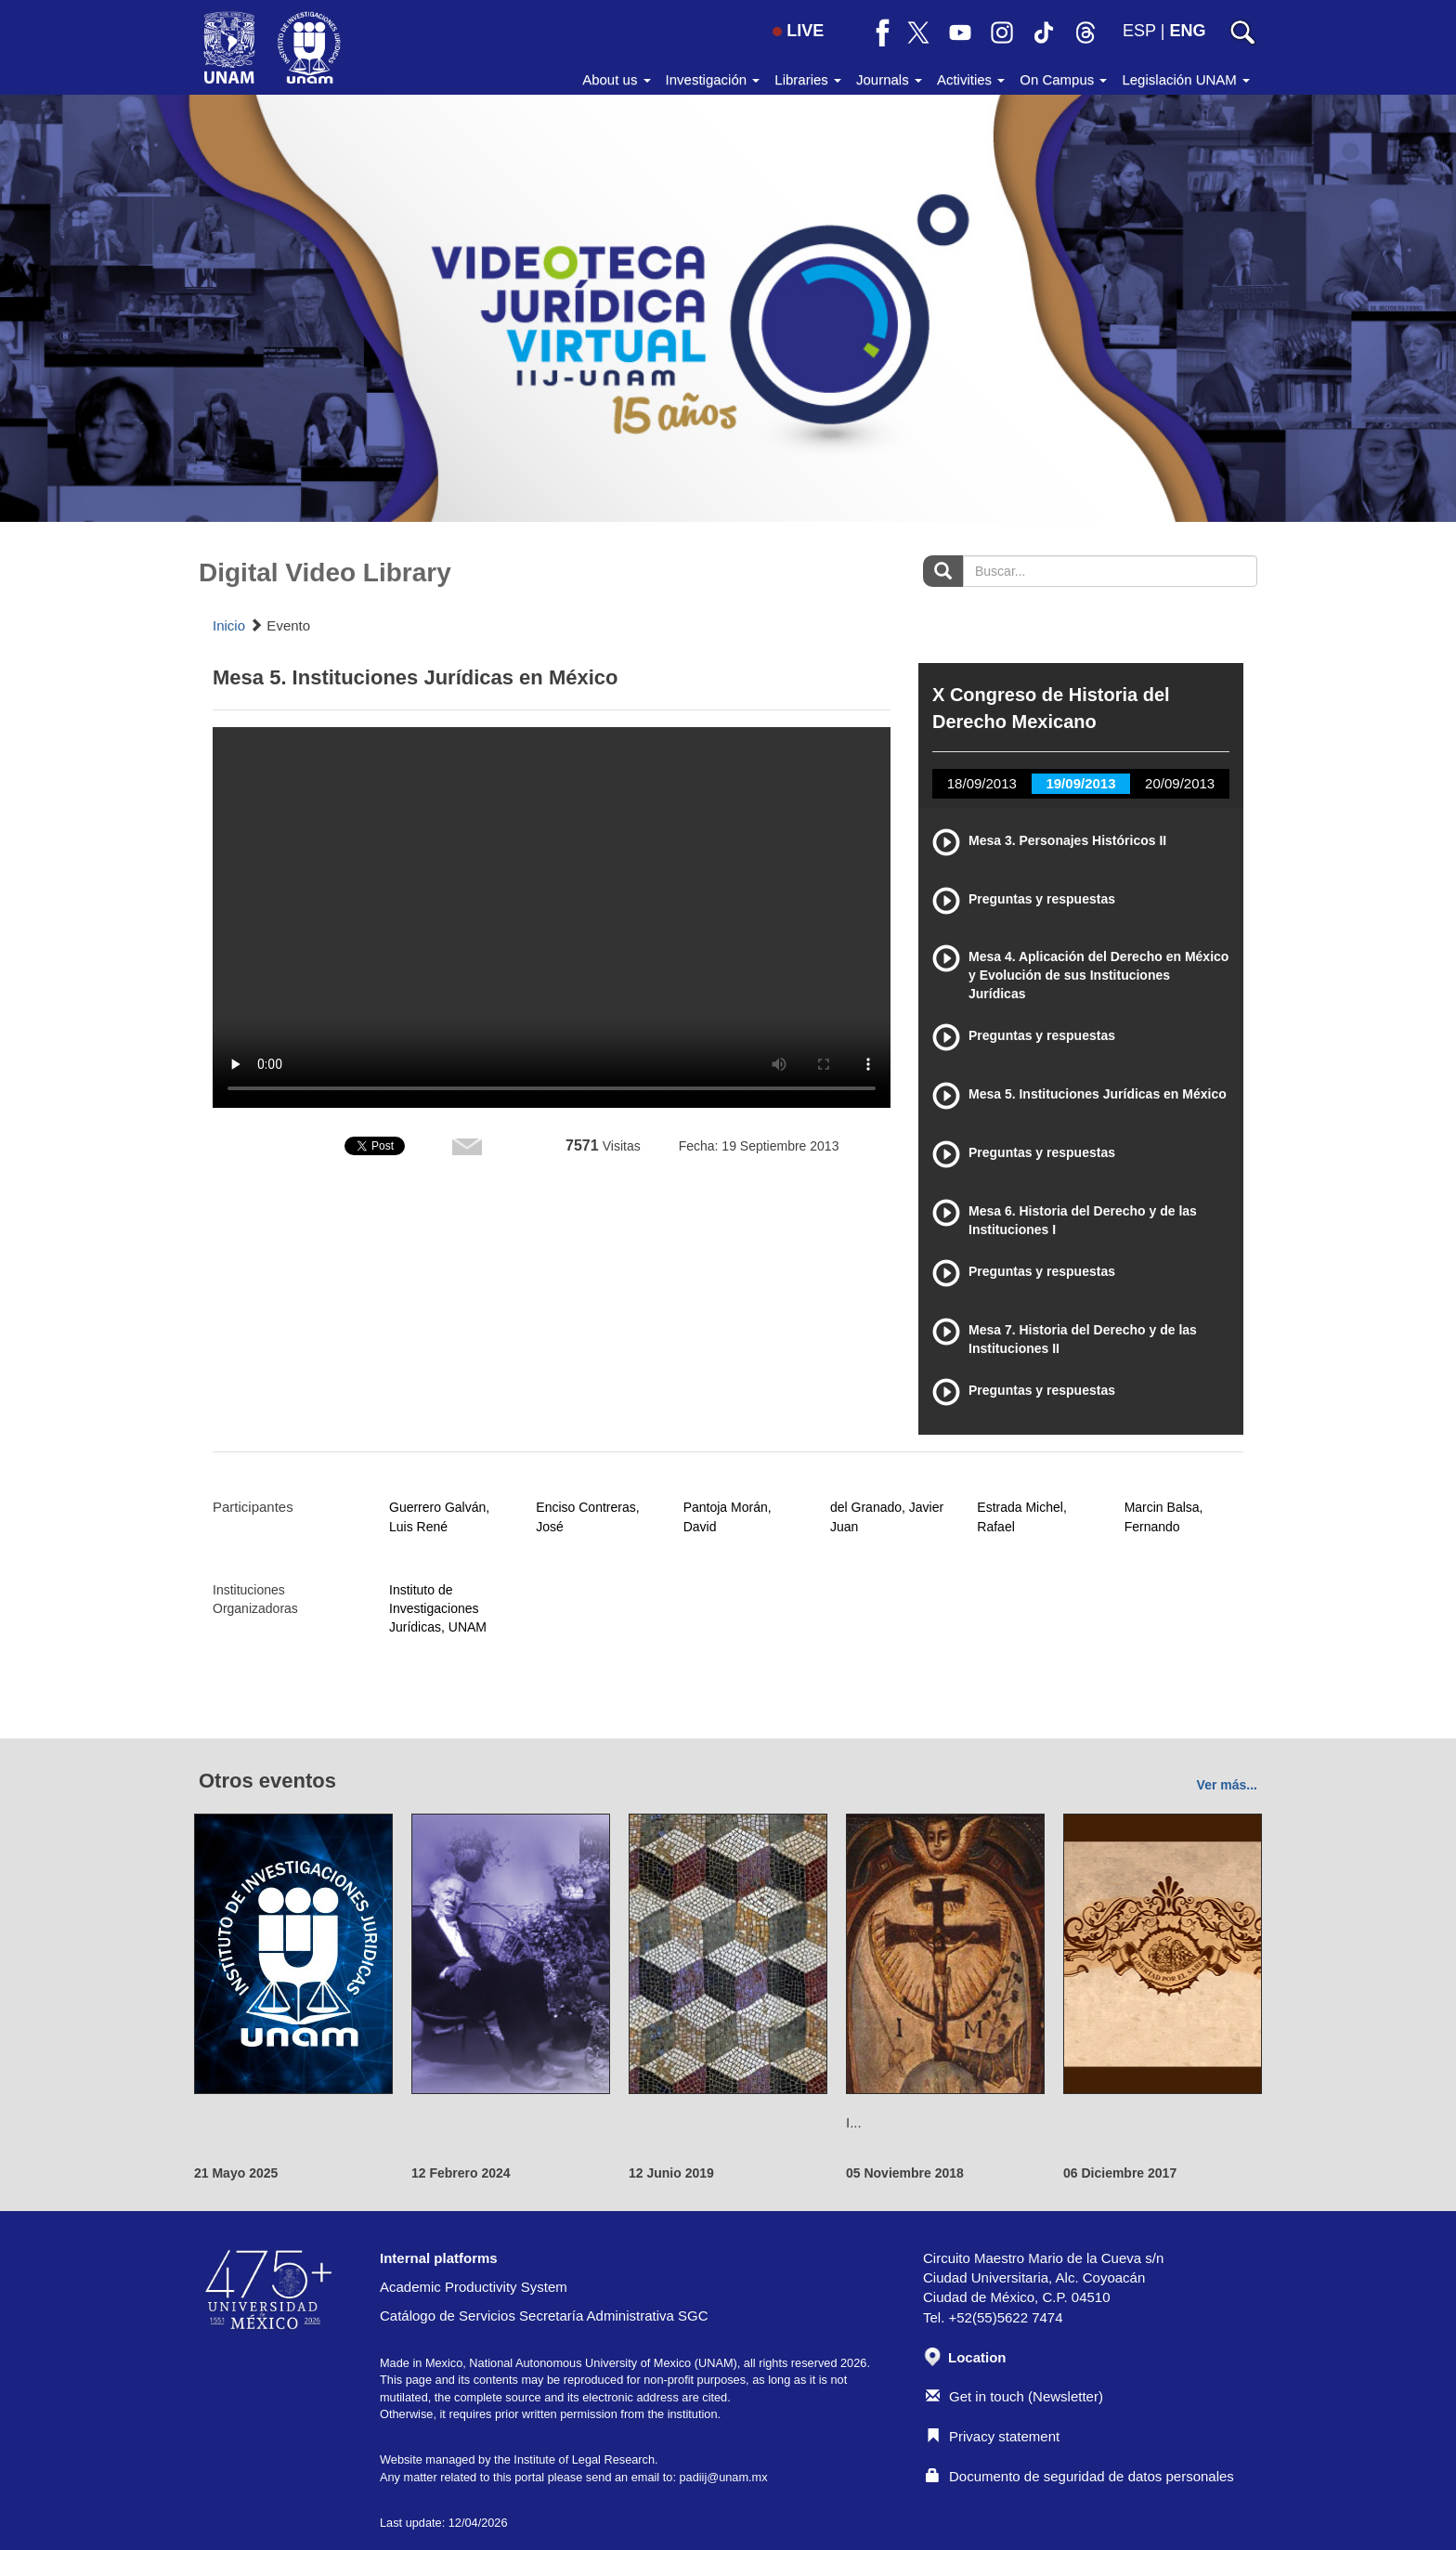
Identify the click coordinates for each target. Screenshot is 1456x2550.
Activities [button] (971, 79)
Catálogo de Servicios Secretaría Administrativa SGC (544, 2315)
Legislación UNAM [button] (1186, 79)
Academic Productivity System (473, 2287)
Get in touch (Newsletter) (1014, 2396)
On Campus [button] (1063, 79)
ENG (1187, 30)
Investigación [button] (713, 79)
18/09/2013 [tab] (982, 783)
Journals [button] (889, 79)
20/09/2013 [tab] (1180, 783)
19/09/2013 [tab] (1080, 783)
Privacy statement (993, 2436)
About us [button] (616, 79)
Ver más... (1227, 1784)
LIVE (798, 30)
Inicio (229, 625)
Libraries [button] (807, 79)
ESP (1139, 30)
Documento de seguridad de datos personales (1080, 2476)
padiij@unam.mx (723, 2477)
